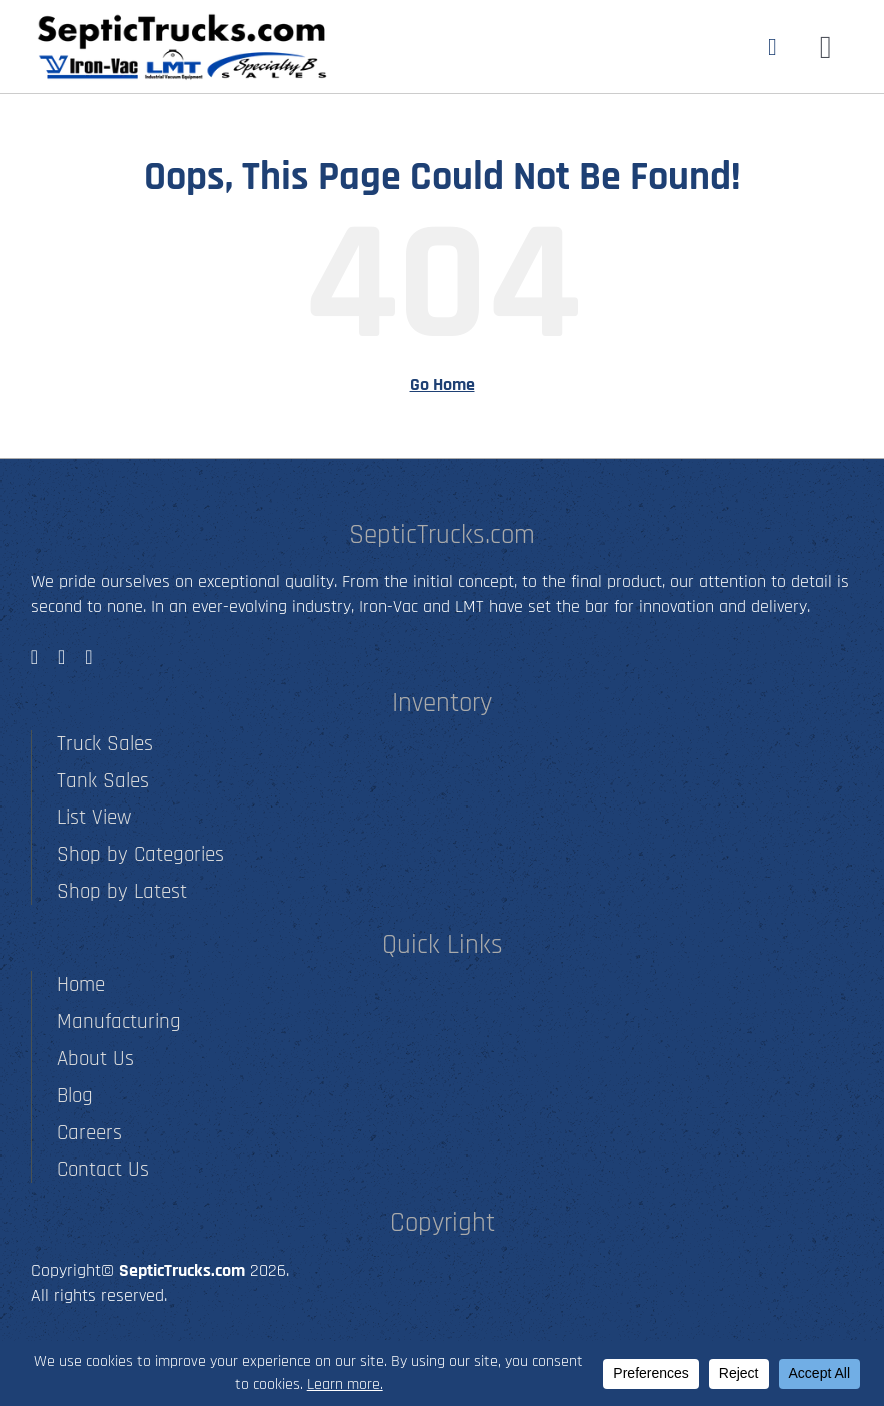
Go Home (442, 384)
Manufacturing (119, 1021)
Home (81, 984)
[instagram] (61, 657)
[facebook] (34, 657)
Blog (75, 1095)
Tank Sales (103, 780)
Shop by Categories (140, 854)
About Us (95, 1058)
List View (94, 817)
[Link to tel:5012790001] (772, 47)
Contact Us (103, 1169)
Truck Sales (105, 743)
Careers (89, 1132)
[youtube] (88, 657)
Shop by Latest (122, 891)
